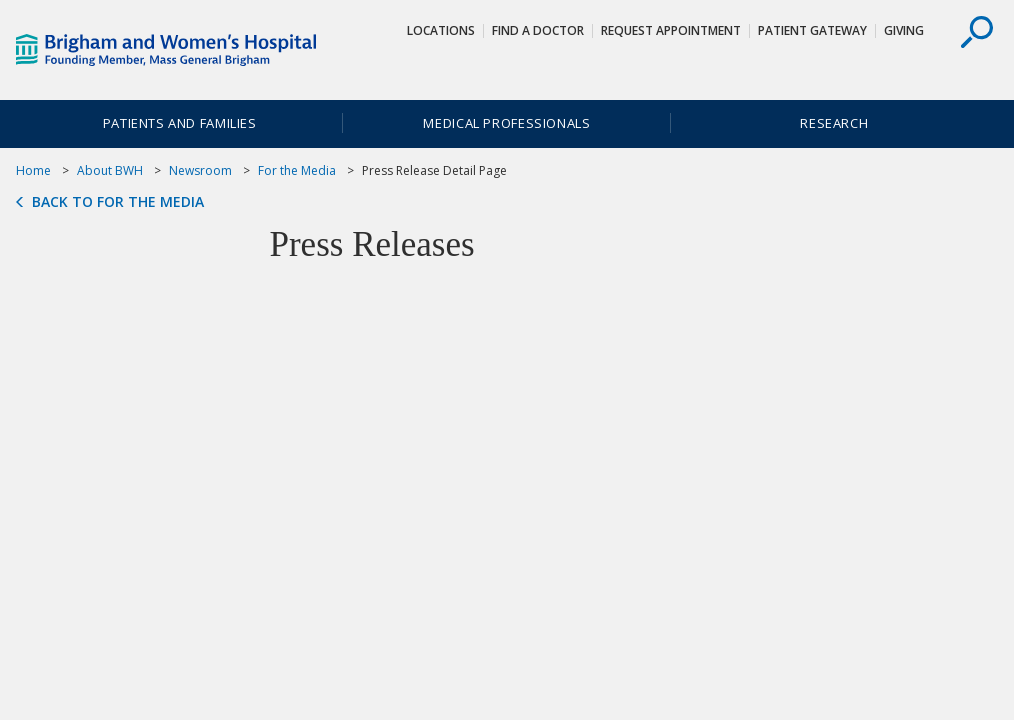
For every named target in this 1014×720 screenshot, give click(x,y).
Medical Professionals (506, 123)
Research (834, 123)
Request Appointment (671, 30)
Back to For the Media (118, 202)
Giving (904, 30)
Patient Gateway (812, 30)
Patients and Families (180, 123)
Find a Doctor (538, 30)
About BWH (110, 170)
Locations (441, 30)
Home (33, 170)
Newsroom (200, 170)
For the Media (297, 170)
